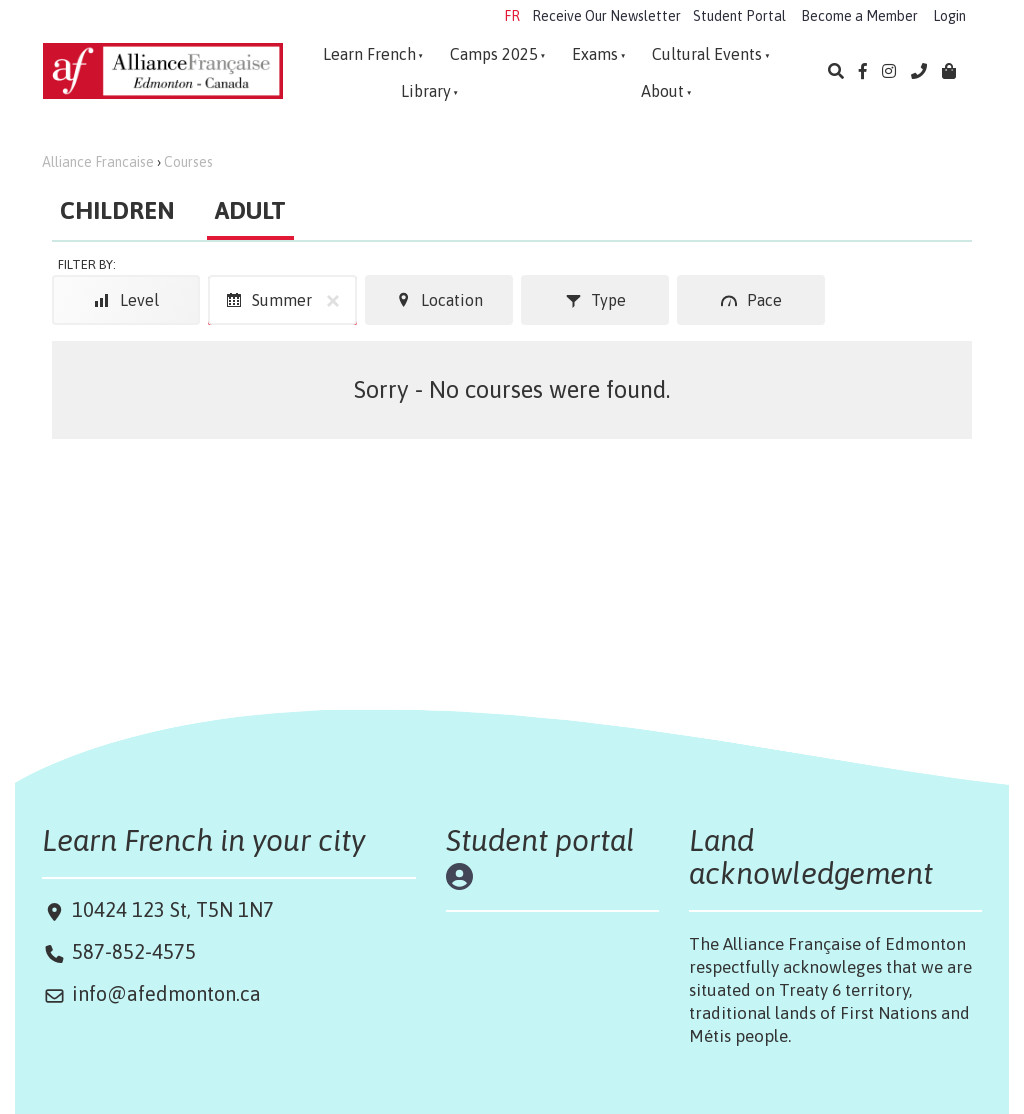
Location (439, 300)
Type (595, 300)
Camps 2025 (494, 54)
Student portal (540, 840)
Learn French (369, 54)
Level (126, 300)
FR (512, 16)
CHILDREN (117, 210)
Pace (751, 300)
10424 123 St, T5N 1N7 (170, 909)
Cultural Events (707, 54)
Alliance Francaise (98, 162)
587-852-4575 (134, 951)
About (662, 91)
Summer (286, 300)
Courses (188, 162)
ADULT (250, 210)
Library (426, 91)
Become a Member (859, 16)
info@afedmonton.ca (166, 993)
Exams (595, 54)
